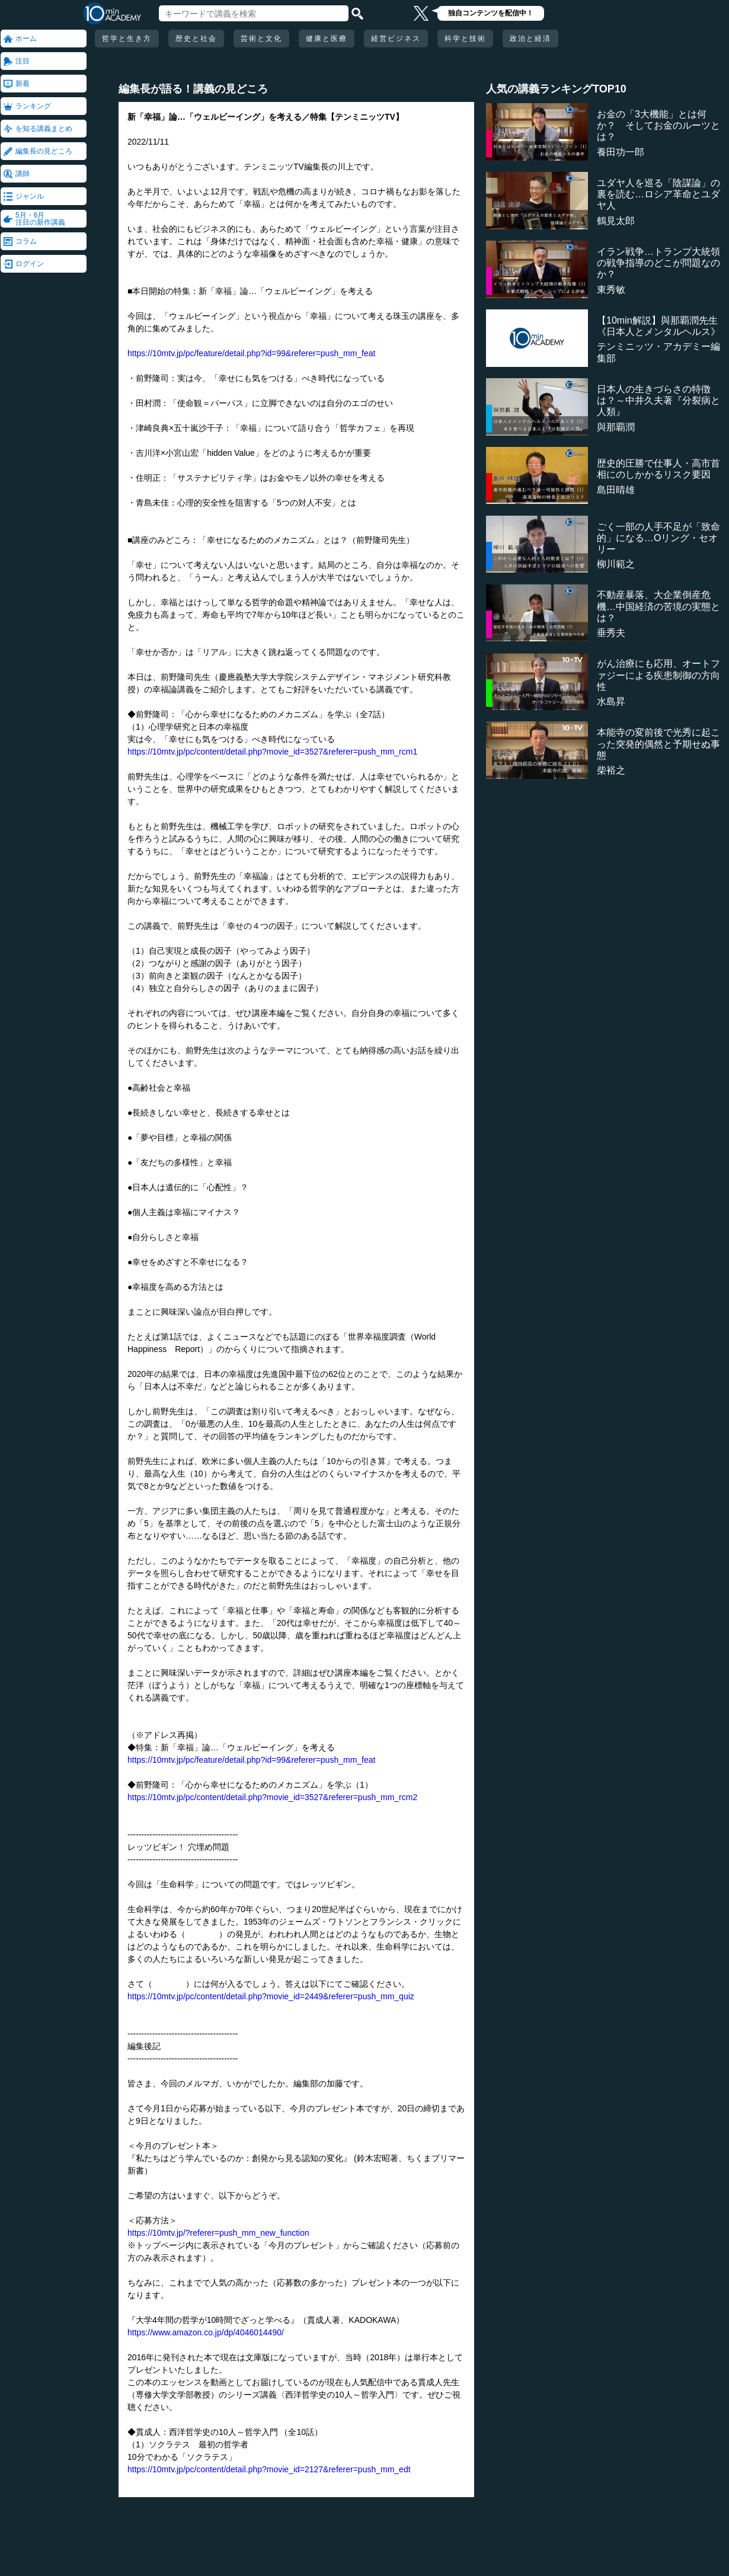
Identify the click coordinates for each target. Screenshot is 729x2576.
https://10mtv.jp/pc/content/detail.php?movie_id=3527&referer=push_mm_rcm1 (272, 751)
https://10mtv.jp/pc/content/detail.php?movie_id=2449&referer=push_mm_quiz (270, 1996)
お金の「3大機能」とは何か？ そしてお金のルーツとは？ (658, 125)
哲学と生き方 (127, 38)
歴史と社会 (196, 38)
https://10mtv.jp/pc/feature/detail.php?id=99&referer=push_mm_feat (251, 353)
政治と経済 (530, 38)
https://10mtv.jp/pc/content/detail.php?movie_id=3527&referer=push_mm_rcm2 (272, 1797)
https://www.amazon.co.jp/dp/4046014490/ (205, 2332)
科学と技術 (465, 38)
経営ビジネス (396, 38)
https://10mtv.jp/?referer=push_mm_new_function (218, 2233)
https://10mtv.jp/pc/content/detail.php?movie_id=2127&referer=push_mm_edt (269, 2469)
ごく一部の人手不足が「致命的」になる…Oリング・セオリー (658, 538)
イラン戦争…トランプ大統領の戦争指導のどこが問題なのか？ (658, 263)
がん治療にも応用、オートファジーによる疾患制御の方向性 (658, 675)
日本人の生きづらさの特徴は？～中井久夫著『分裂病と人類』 (658, 400)
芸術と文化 (261, 38)
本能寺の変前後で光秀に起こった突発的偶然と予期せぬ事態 (658, 743)
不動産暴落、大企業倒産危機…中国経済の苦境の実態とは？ (658, 606)
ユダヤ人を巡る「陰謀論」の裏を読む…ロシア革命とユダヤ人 (658, 194)
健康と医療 (326, 38)
